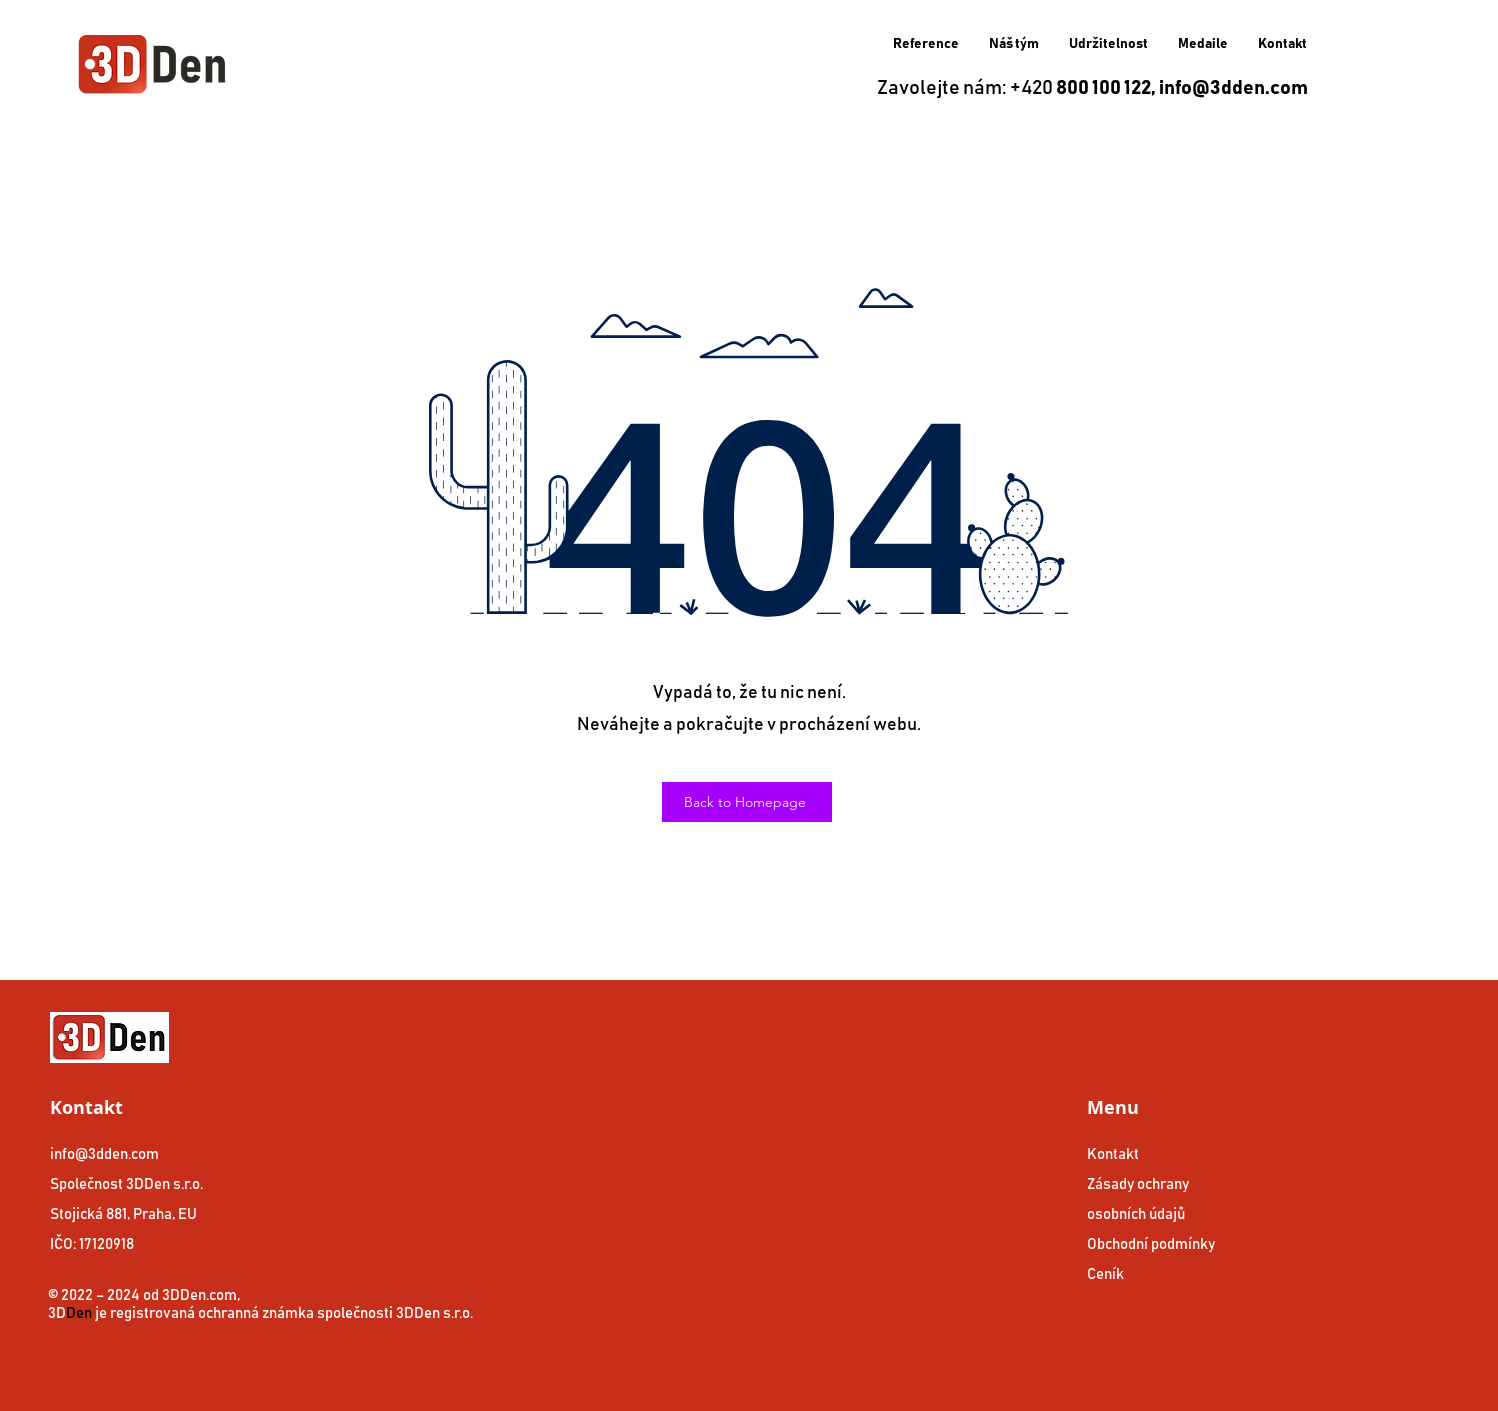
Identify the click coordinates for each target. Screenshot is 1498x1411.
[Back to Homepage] (747, 802)
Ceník (1105, 1274)
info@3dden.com (1233, 88)
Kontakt (1113, 1154)
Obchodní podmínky (1151, 1244)
